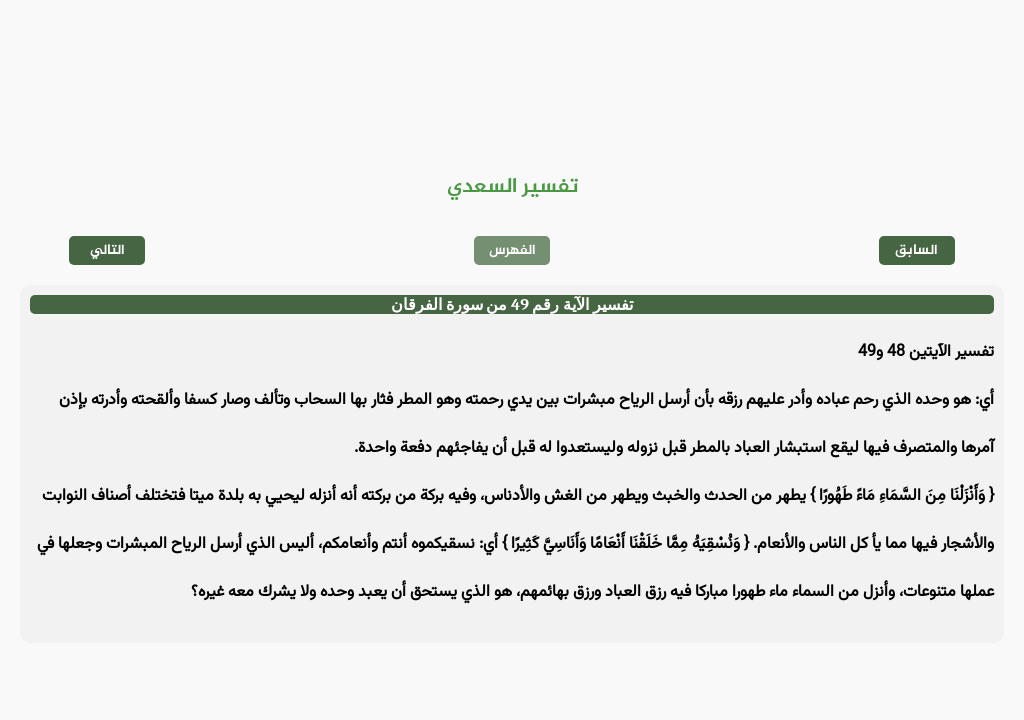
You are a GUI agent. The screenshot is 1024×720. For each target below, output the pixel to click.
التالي (107, 250)
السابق (916, 250)
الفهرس (512, 250)
